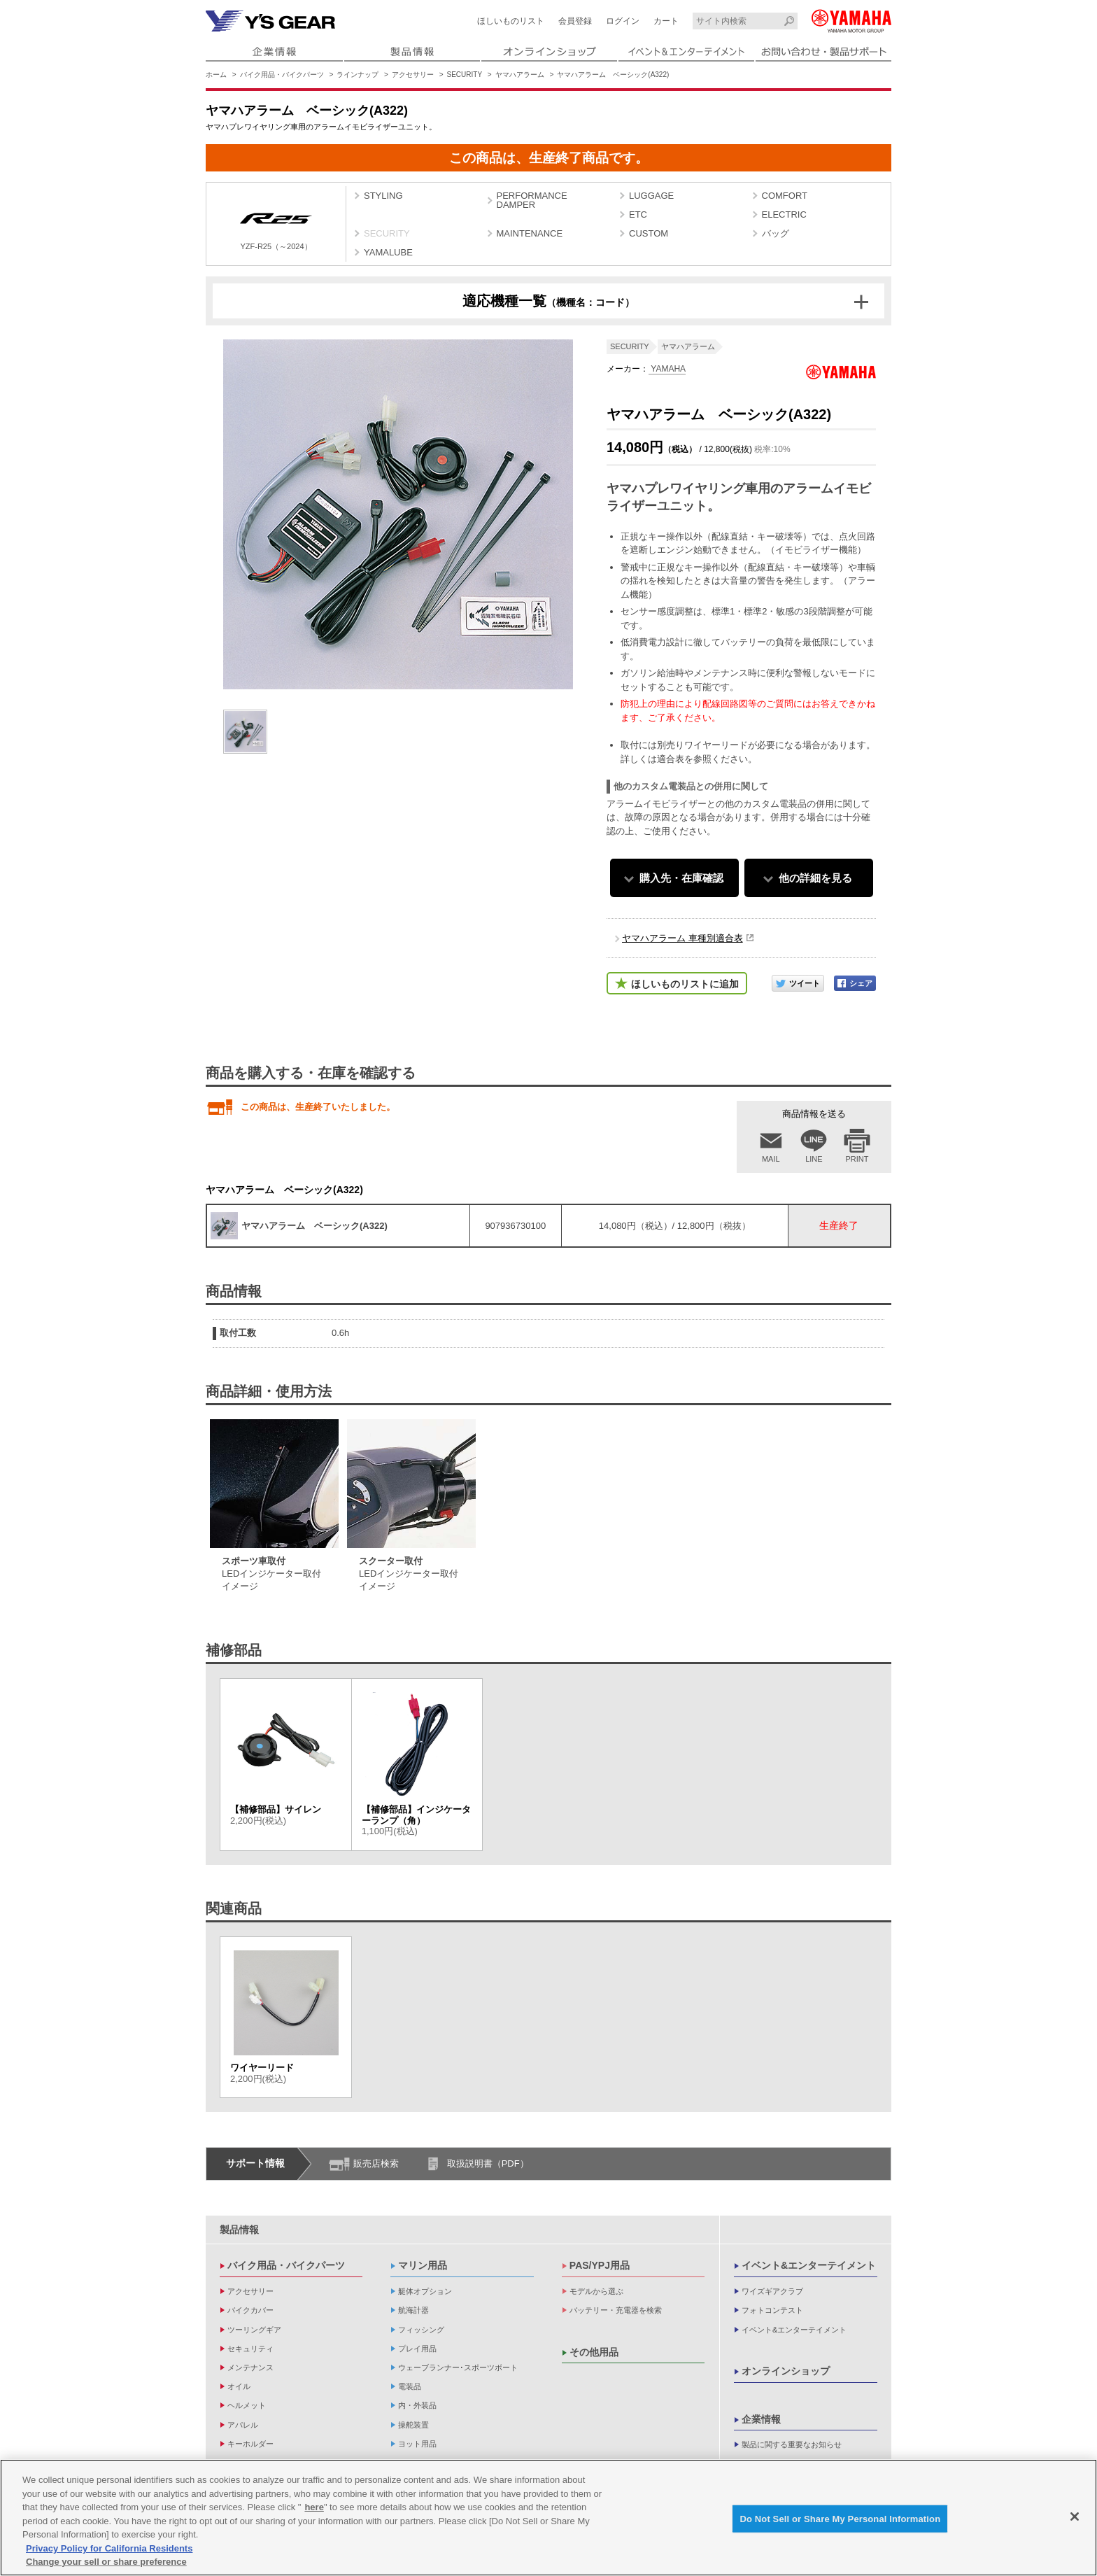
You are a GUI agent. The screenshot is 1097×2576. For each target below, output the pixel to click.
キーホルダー (250, 2444)
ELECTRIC (784, 214)
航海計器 (413, 2310)
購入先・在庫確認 (681, 878)
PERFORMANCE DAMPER (532, 200)
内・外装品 (417, 2405)
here (313, 2510)
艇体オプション (425, 2291)
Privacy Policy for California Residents (109, 2551)
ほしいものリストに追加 (685, 984)
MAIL (771, 1159)
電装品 (409, 2386)
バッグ (775, 233)
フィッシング (421, 2329)
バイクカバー (250, 2310)
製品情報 (239, 2229)
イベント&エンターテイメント (809, 2265)
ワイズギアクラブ (772, 2291)
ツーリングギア (254, 2329)
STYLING (383, 195)
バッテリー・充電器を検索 (615, 2310)
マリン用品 (422, 2265)
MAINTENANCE (530, 233)
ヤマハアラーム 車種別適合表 (682, 938)
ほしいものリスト (510, 21)
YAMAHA (667, 369)
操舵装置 (413, 2425)
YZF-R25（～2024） (276, 226)
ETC (638, 214)
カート (666, 21)
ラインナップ (357, 74)
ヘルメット (246, 2405)
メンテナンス (250, 2367)
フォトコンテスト (772, 2310)
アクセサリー (413, 74)
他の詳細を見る (815, 878)
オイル (238, 2386)
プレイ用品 (417, 2348)
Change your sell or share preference (106, 2564)
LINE (813, 1159)
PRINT (857, 1159)
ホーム (216, 74)
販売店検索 (376, 2163)
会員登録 (575, 21)
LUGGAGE (651, 195)
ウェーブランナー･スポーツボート (458, 2367)
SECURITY (465, 74)
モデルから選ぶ (596, 2291)
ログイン (622, 21)
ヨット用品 (417, 2444)
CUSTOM (648, 233)
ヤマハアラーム (519, 74)
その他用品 (593, 2352)
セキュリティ (250, 2348)
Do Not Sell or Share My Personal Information (839, 2521)
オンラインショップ (786, 2371)
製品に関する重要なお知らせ (792, 2444)
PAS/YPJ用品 (599, 2265)
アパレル (242, 2425)
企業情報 (761, 2419)
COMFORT (784, 195)
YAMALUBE (388, 252)
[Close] (1074, 2518)
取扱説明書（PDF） (488, 2163)
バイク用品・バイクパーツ (282, 74)
